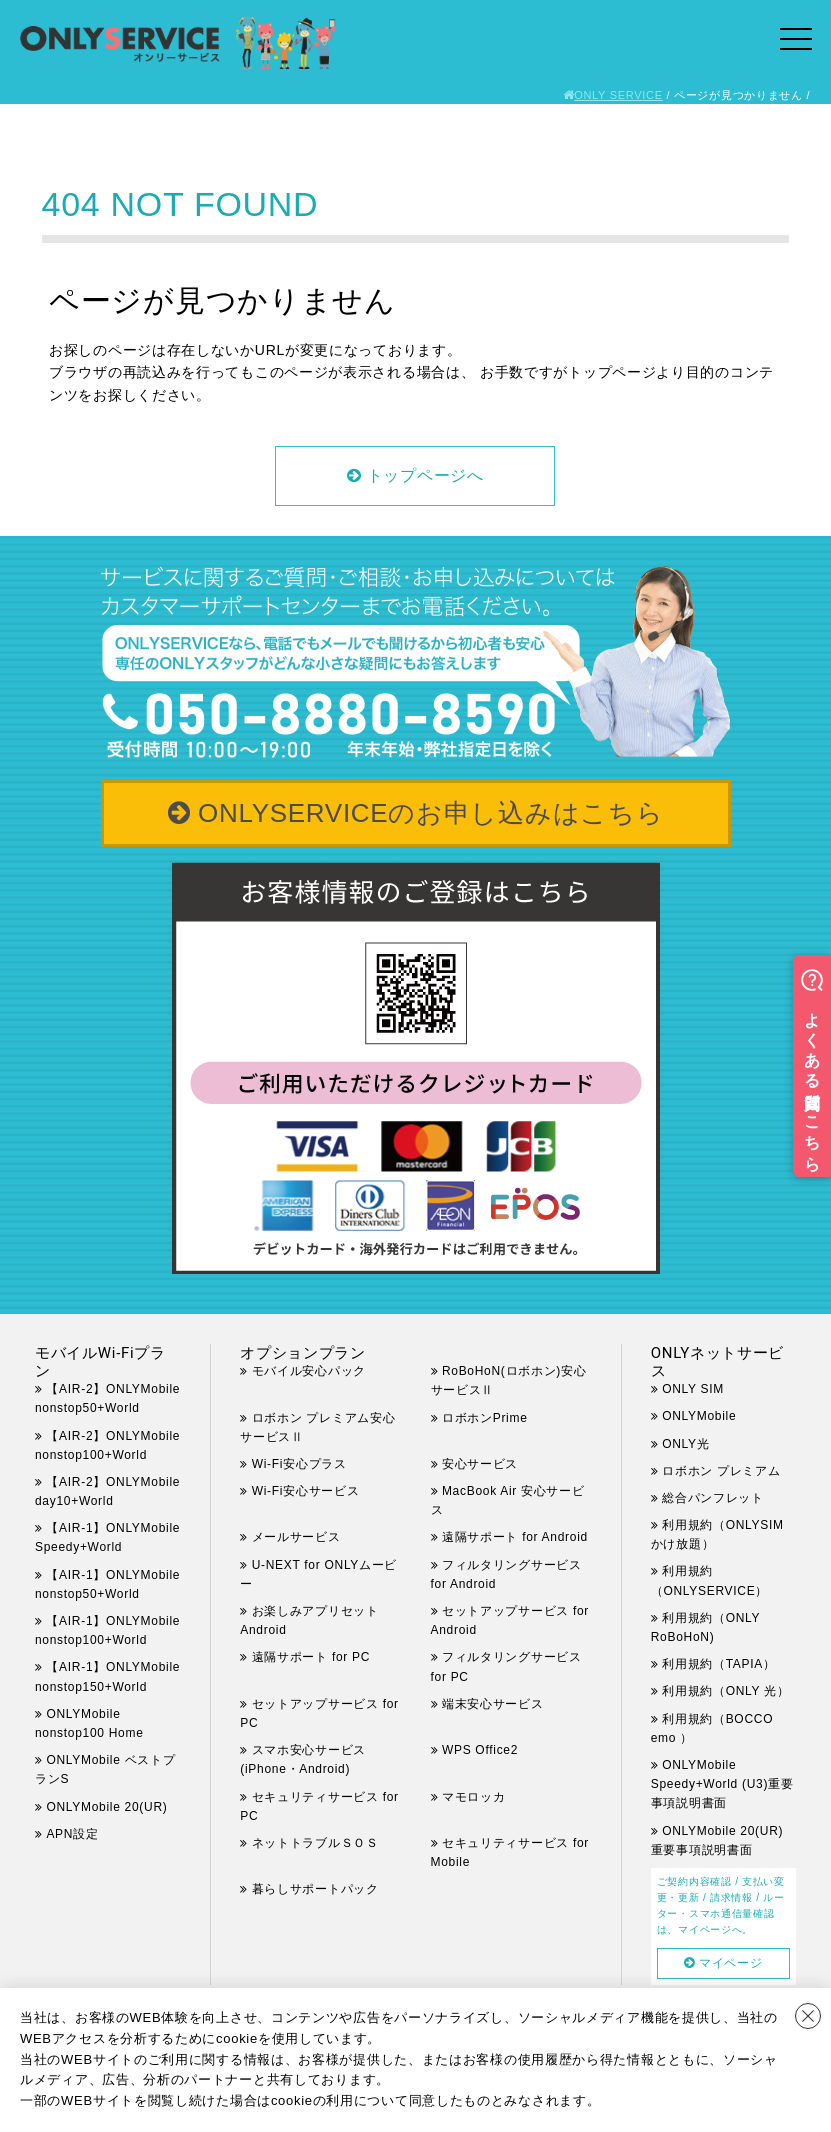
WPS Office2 (480, 1750)
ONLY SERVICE (618, 95)
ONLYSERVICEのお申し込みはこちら (430, 813)
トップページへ (425, 475)
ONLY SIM (693, 1389)
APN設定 (72, 1834)
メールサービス (296, 1537)
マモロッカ (474, 1797)
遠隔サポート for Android (515, 1537)
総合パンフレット (713, 1498)
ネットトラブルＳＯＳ (315, 1843)
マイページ (731, 1963)
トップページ (612, 372)
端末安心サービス (493, 1704)
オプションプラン (303, 1353)
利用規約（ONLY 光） (725, 1691)
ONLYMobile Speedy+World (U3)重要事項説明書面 (722, 1784)
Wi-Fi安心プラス (299, 1464)
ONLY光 (685, 1444)
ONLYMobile (699, 1416)
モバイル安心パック (309, 1371)
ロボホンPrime (485, 1418)
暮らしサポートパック (315, 1889)
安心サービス (480, 1464)
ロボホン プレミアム (721, 1471)
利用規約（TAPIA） (719, 1664)
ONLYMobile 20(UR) (106, 1807)
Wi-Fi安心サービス (306, 1491)
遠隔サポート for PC (311, 1657)
